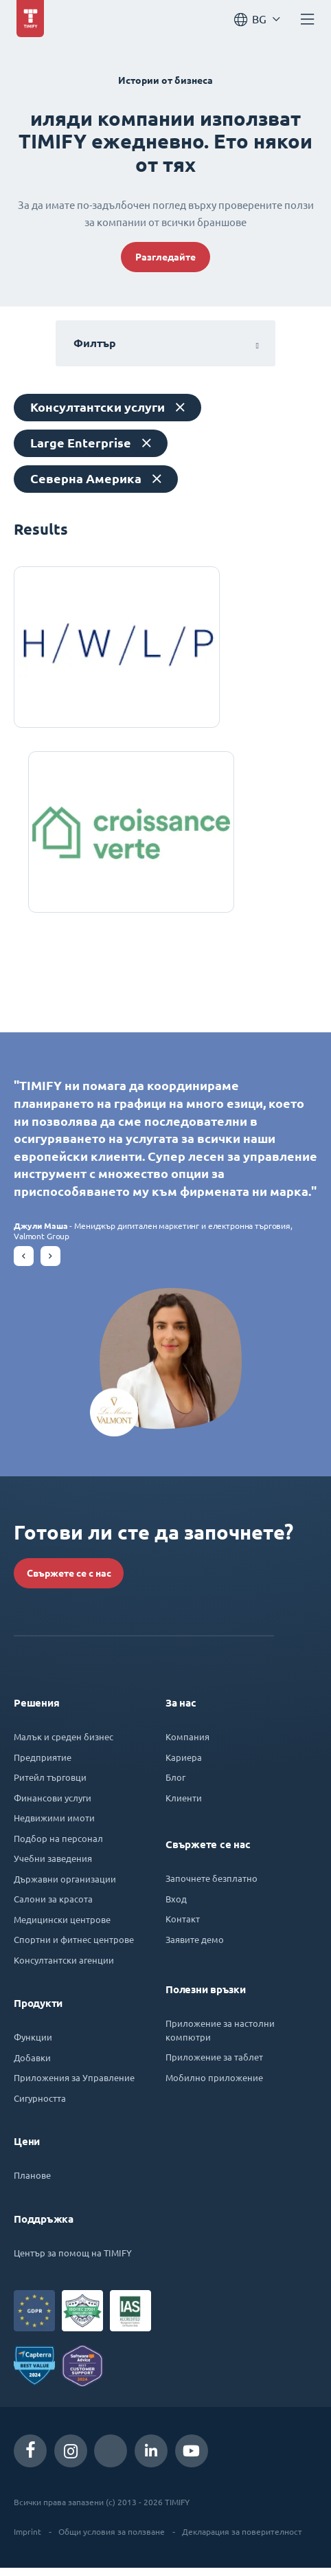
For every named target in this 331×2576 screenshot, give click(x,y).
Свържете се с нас (69, 1581)
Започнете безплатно (212, 1886)
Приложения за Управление (74, 2085)
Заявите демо (195, 1947)
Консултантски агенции (64, 1968)
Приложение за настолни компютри (220, 2038)
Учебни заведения (53, 1866)
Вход (176, 1907)
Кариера (184, 1765)
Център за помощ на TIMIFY (73, 2261)
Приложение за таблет (214, 2065)
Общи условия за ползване (111, 2539)
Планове (32, 2183)
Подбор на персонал (58, 1846)
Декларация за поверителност (242, 2539)
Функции (33, 2045)
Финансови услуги (52, 1806)
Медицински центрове (62, 1927)
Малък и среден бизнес (63, 1745)
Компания (187, 1745)
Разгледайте (165, 257)
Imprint (27, 2539)
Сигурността (40, 2106)
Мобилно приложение (214, 2085)
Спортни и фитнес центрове (74, 1947)
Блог (175, 1785)
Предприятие (42, 1765)
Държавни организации (65, 1887)
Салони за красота (53, 1907)
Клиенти (184, 1806)
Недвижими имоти (54, 1826)
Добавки (32, 2066)
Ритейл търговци (50, 1785)
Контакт (183, 1927)
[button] (24, 1264)
